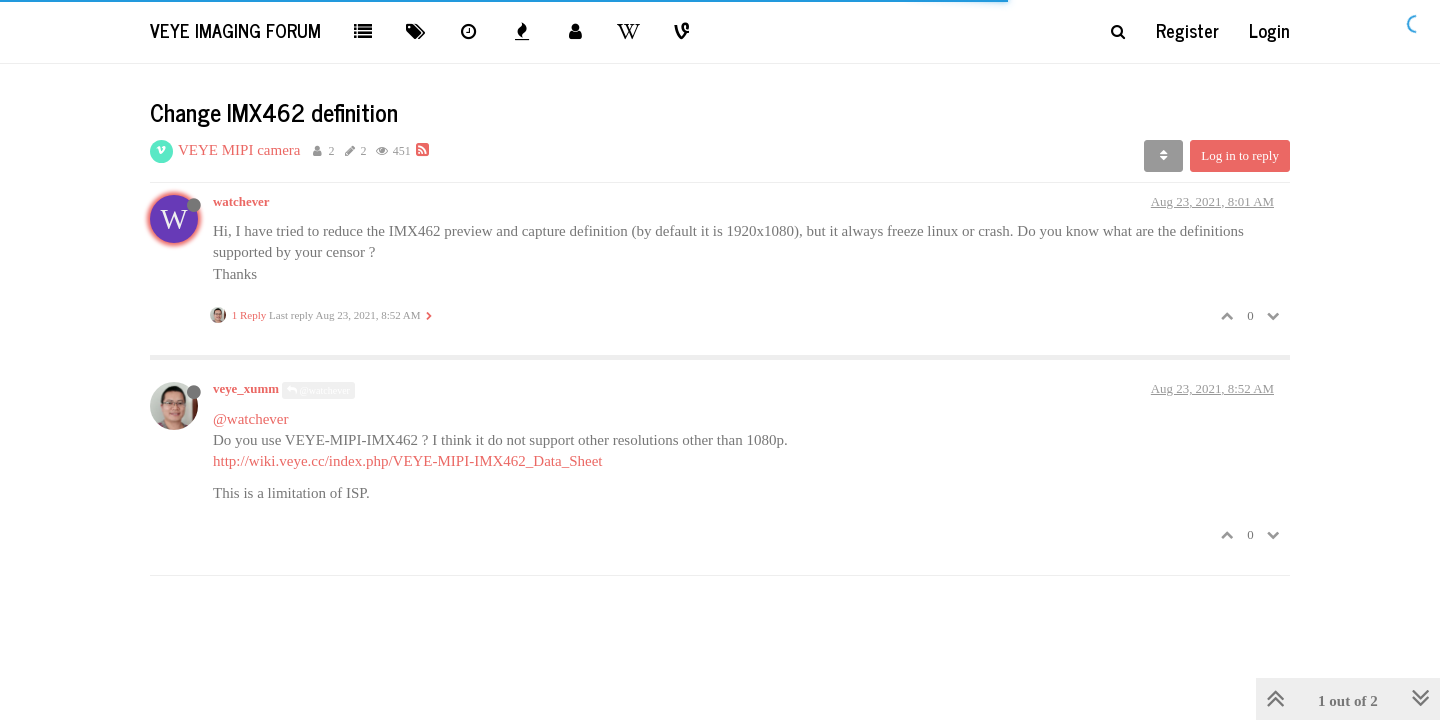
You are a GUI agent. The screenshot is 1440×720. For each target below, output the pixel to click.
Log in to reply (1240, 155)
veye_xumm (246, 389)
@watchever (318, 390)
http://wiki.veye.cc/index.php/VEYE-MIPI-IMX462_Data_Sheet (408, 461)
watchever (241, 202)
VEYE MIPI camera (239, 150)
